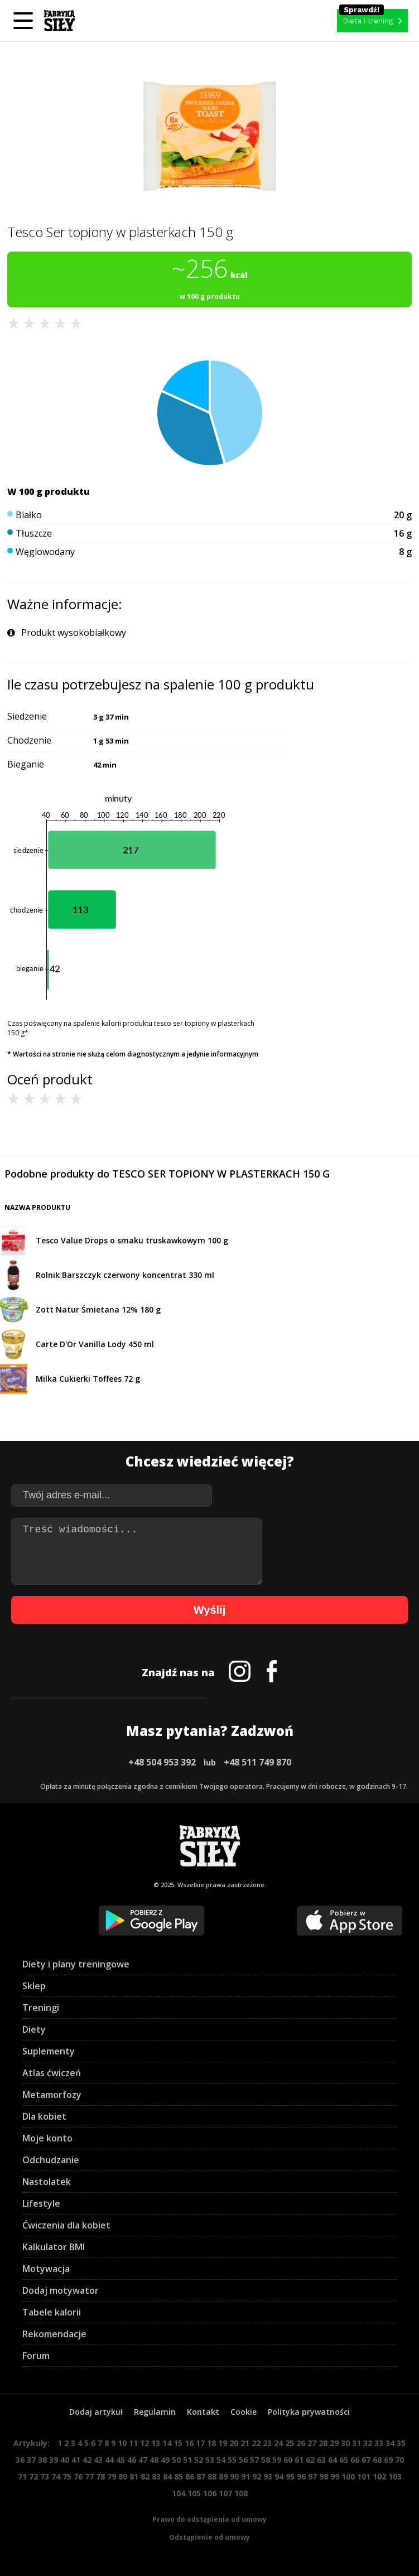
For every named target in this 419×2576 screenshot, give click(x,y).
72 (33, 2476)
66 (354, 2459)
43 (98, 2459)
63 (321, 2459)
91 (245, 2476)
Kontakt (203, 2411)
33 (378, 2443)
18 (211, 2443)
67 (366, 2459)
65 (343, 2459)
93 (267, 2476)
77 (89, 2476)
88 (212, 2476)
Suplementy (48, 2051)
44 (109, 2459)
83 (156, 2476)
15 (178, 2443)
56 (243, 2459)
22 (256, 2443)
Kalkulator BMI (53, 2247)
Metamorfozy (51, 2094)
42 (87, 2459)
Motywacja (46, 2269)
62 (310, 2459)
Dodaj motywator (60, 2290)
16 (189, 2443)
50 (176, 2459)
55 (232, 2459)
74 (55, 2476)
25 (289, 2443)
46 (131, 2459)
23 (267, 2443)
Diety (34, 2029)
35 (401, 2443)
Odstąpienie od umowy (209, 2537)
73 (44, 2476)
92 (256, 2476)
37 (31, 2459)
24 (278, 2443)
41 (75, 2459)
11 (133, 2443)
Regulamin (155, 2411)
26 (300, 2443)
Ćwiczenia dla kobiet (66, 2225)
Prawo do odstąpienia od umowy (209, 2519)
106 (209, 2493)
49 (165, 2459)
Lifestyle (41, 2203)
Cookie (243, 2411)
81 (133, 2476)
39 (53, 2459)
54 (220, 2459)
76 (78, 2476)
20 (233, 2443)
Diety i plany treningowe (75, 1964)
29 (334, 2443)
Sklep (34, 1986)
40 (64, 2459)
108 (241, 2493)
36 (20, 2459)
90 (234, 2476)
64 (332, 2459)
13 (155, 2443)
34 (390, 2443)
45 (120, 2459)
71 (22, 2476)
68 (377, 2459)
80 (122, 2476)
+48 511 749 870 (257, 1762)
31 (356, 2443)
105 (194, 2493)
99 (334, 2476)
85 (178, 2476)
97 (312, 2476)
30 (345, 2443)
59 (276, 2459)
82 (145, 2476)
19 (222, 2443)
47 (142, 2459)
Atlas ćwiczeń (51, 2073)
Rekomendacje (54, 2334)
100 (348, 2476)
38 (42, 2459)
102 (379, 2476)
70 (399, 2459)
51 (187, 2459)
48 (154, 2459)
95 (290, 2476)
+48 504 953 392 (162, 1762)
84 (167, 2476)
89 (223, 2476)
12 (144, 2443)
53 (209, 2459)
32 (367, 2443)
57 (254, 2459)
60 (287, 2459)
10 (122, 2443)
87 (200, 2476)
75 (66, 2476)
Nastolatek (46, 2181)
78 (100, 2476)
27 (311, 2443)
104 (178, 2493)
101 (363, 2476)
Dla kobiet (44, 2116)
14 (166, 2443)
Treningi (40, 2007)
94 (278, 2476)
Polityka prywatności (309, 2411)
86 (189, 2476)
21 (244, 2443)
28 (323, 2443)
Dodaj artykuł (96, 2411)
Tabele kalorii (51, 2312)
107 (225, 2493)
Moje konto (47, 2138)
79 (111, 2476)
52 (198, 2459)
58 (265, 2459)
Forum (36, 2356)
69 (388, 2459)
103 (395, 2476)
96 (301, 2476)
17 (200, 2443)
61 (299, 2459)
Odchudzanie (50, 2160)
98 (323, 2476)
